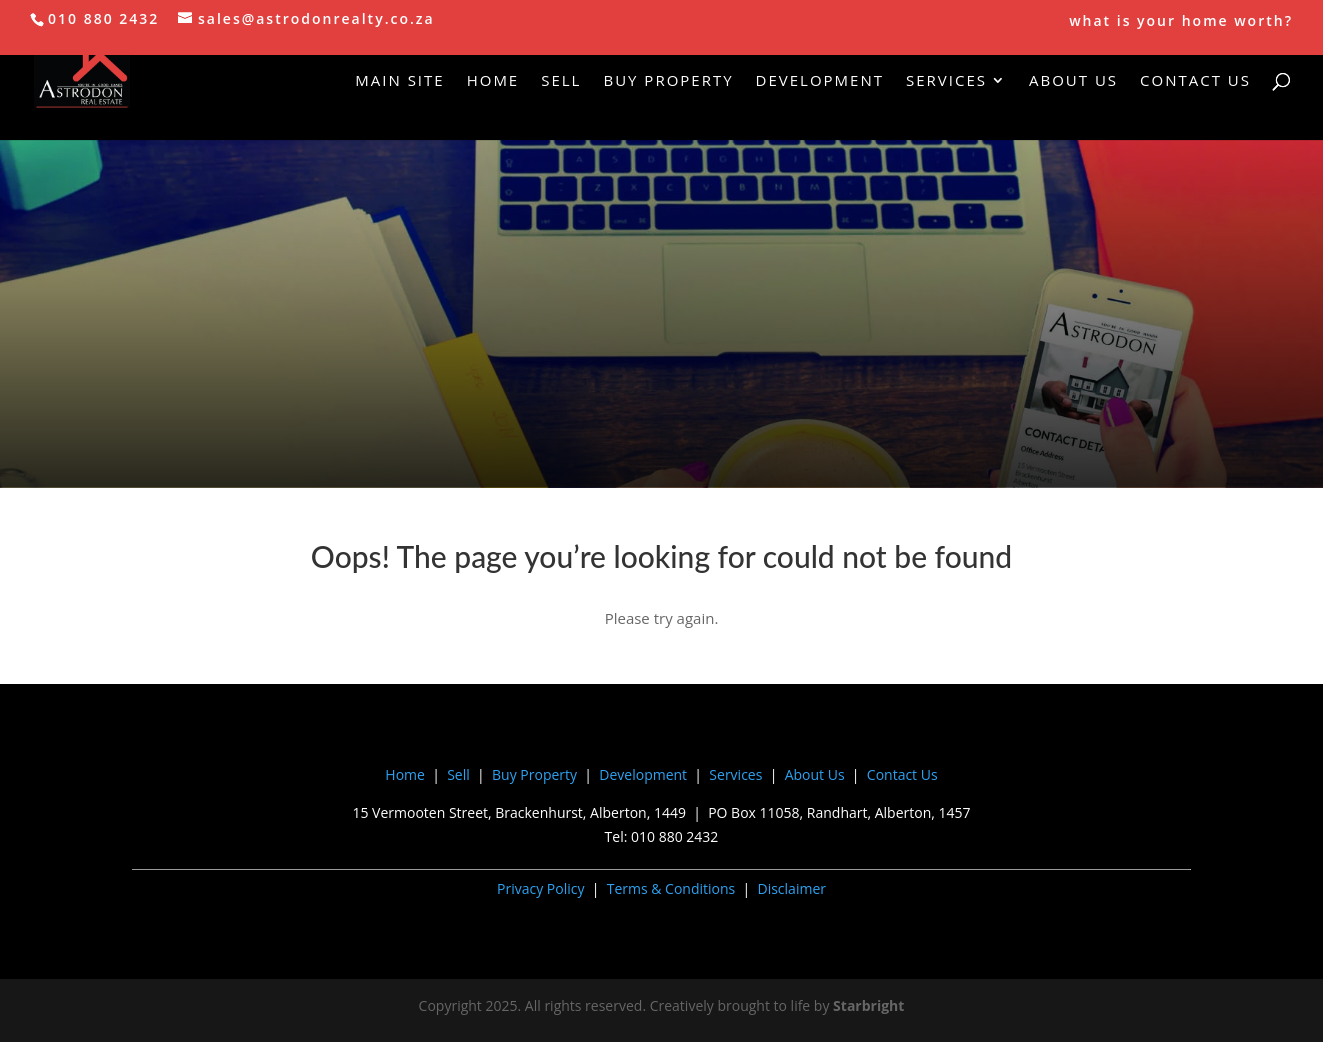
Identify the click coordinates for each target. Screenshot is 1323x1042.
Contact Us (1195, 81)
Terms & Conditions (671, 888)
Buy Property (668, 81)
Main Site (399, 81)
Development (820, 81)
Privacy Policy (540, 888)
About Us (1073, 81)
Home (493, 81)
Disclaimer (792, 888)
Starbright (868, 1005)
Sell (561, 81)
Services (946, 81)
